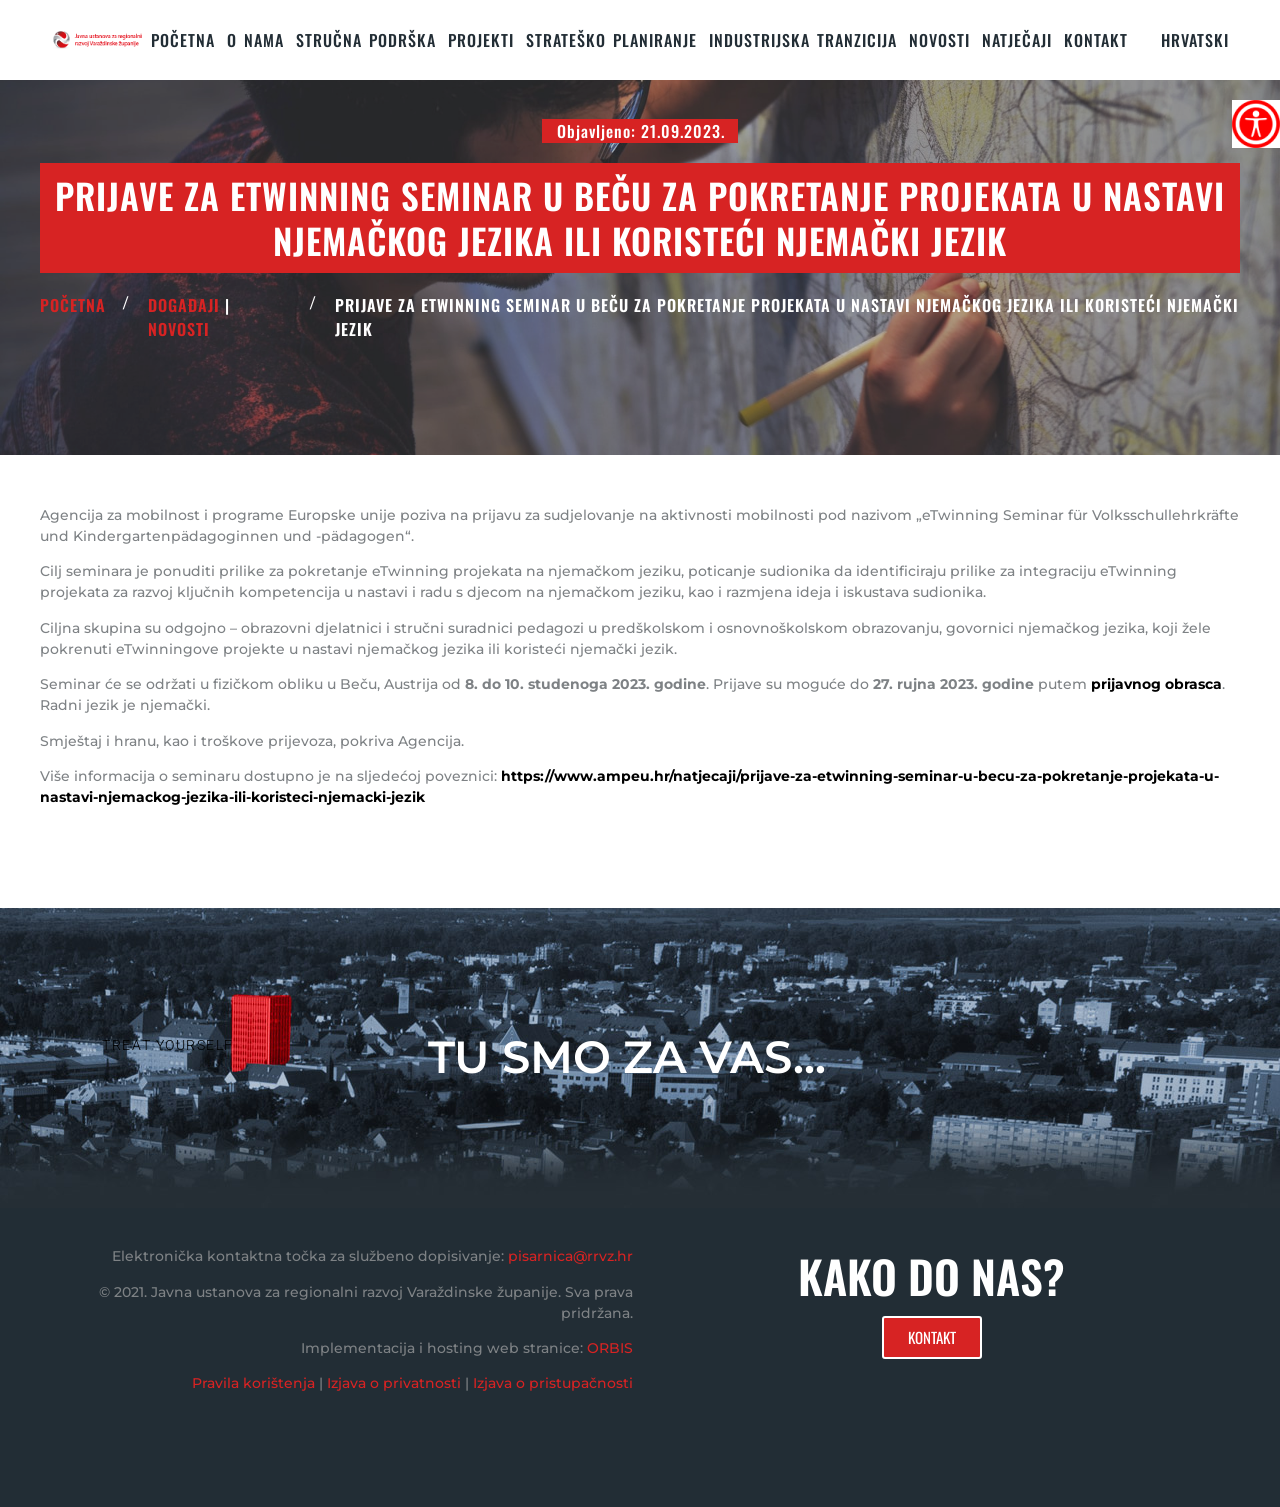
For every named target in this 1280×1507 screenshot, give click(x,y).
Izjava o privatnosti (394, 1383)
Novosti (939, 40)
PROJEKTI (481, 40)
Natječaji (1017, 40)
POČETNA (73, 305)
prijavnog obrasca (1156, 684)
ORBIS (610, 1348)
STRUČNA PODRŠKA (366, 40)
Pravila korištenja (253, 1383)
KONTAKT (1096, 40)
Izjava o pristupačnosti (553, 1383)
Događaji (184, 305)
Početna (183, 40)
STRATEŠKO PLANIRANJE (611, 40)
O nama (255, 40)
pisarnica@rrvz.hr (570, 1256)
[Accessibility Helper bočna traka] (1256, 124)
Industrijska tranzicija (803, 40)
